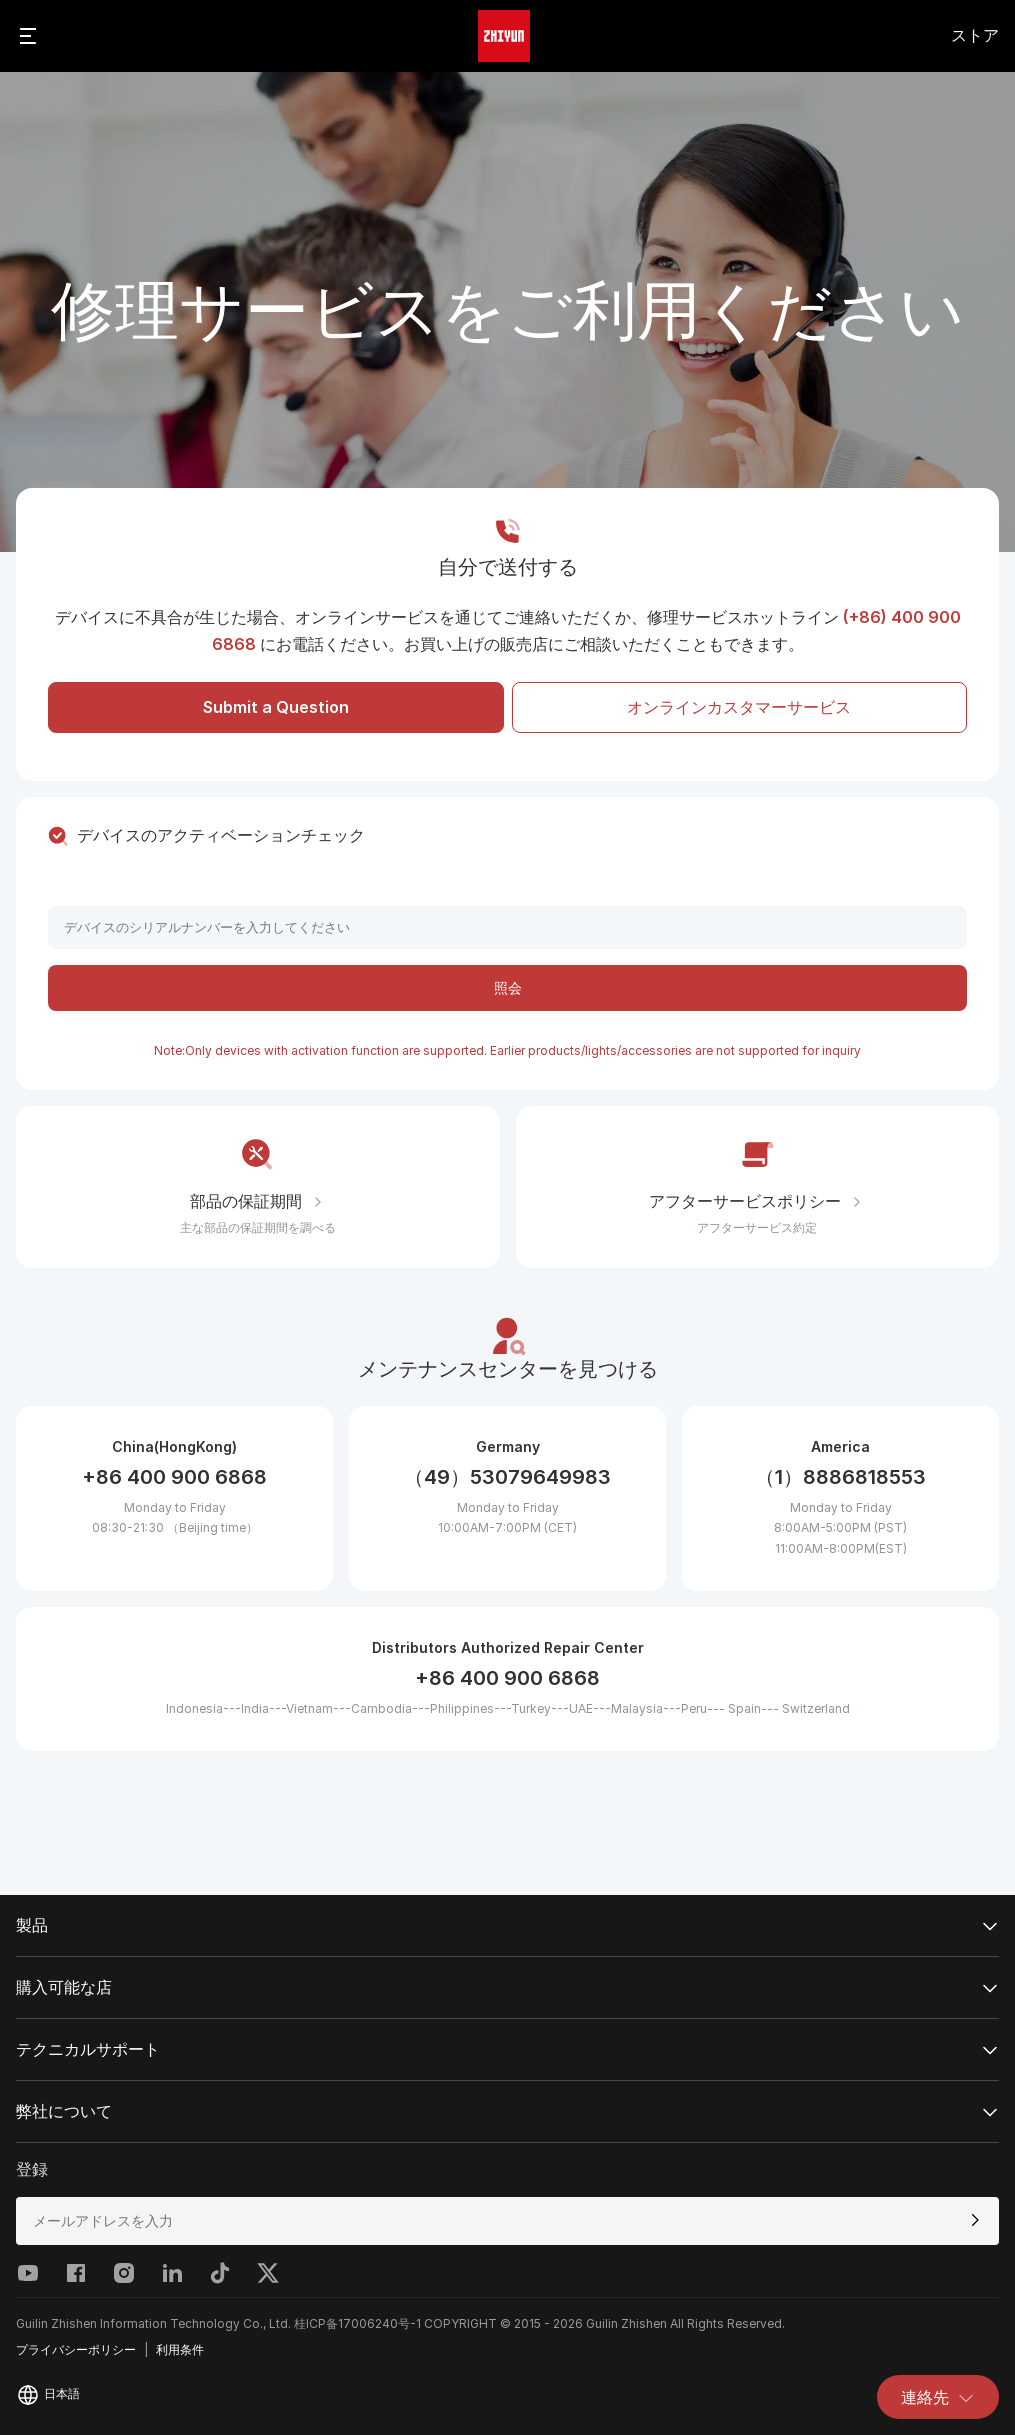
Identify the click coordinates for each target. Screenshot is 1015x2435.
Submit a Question (276, 707)
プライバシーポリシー (76, 2349)
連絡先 (938, 2397)
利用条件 (180, 2349)
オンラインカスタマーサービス (739, 707)
